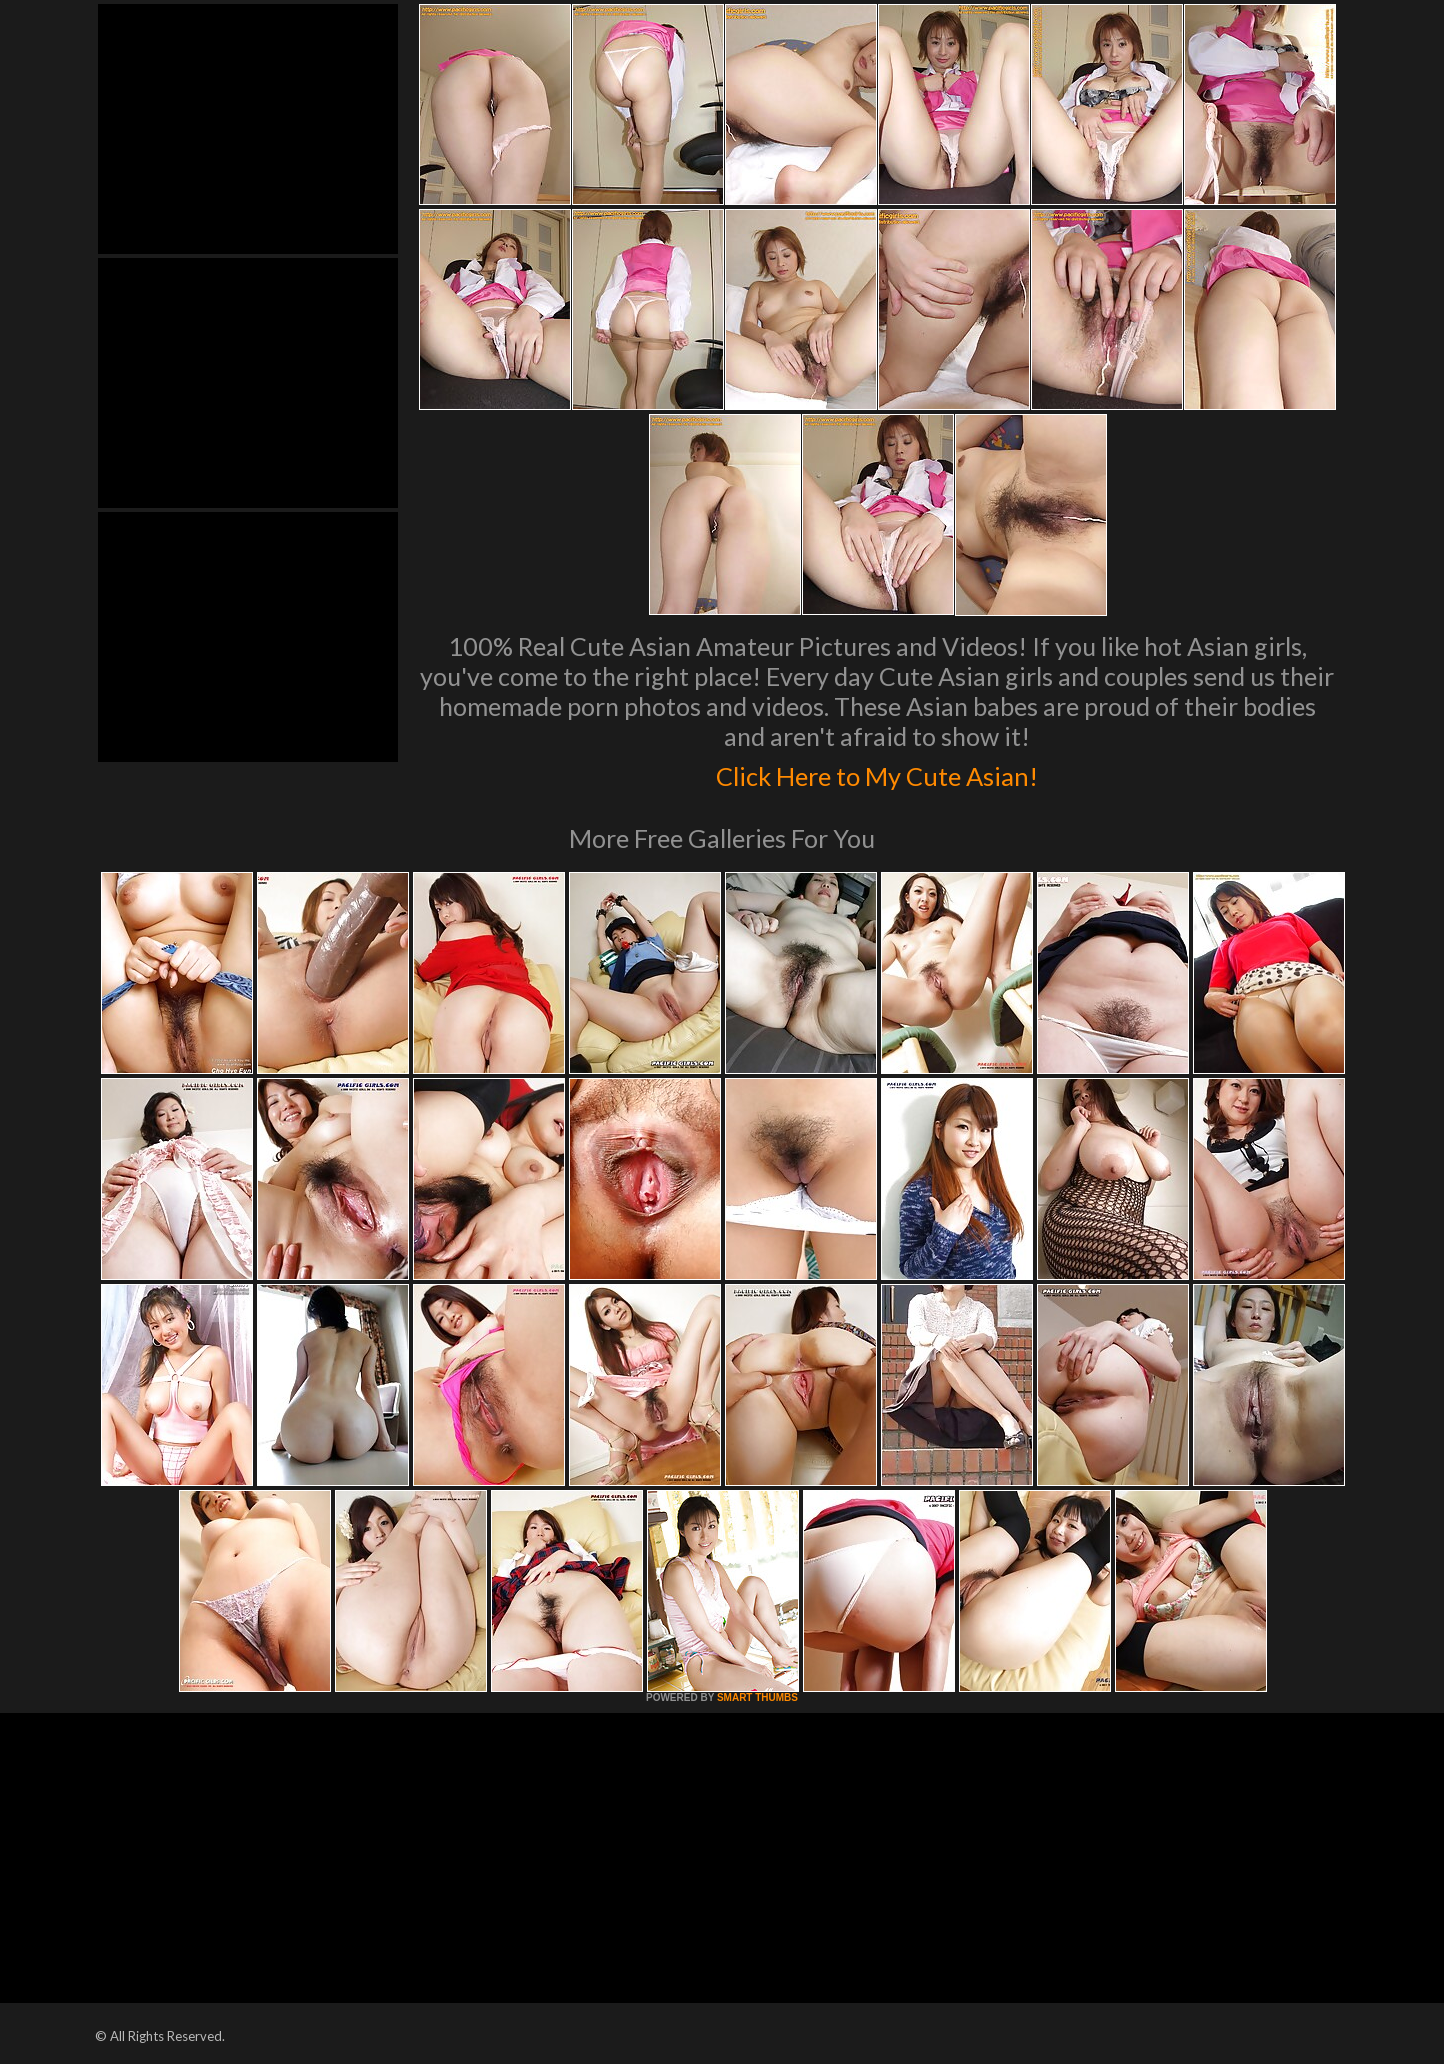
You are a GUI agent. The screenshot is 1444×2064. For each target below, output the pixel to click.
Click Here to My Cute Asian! (877, 772)
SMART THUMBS (757, 1697)
